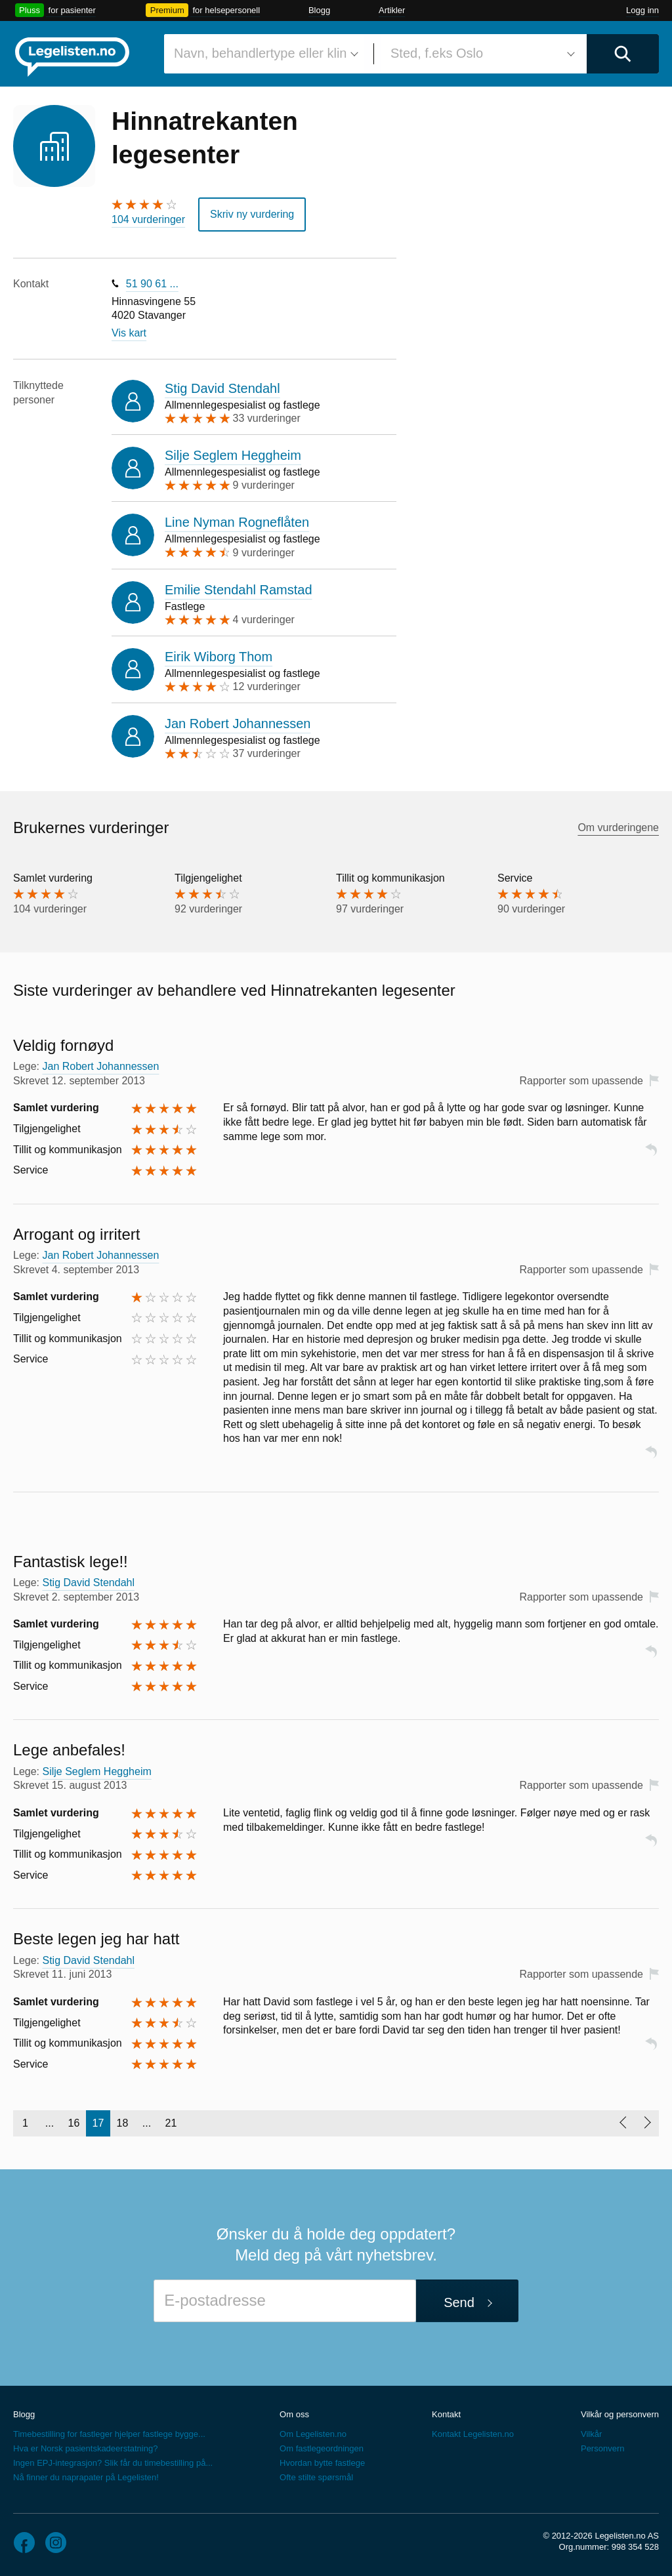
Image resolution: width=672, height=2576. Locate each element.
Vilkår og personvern (620, 2414)
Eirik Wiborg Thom (218, 656)
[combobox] (264, 53)
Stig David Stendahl (222, 388)
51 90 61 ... (152, 283)
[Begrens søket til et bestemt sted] (480, 53)
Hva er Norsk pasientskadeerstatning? (85, 2448)
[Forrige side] (622, 2123)
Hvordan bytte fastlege (322, 2463)
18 (123, 2123)
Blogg (319, 10)
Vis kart (129, 332)
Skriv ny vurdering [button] (252, 214)
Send (459, 2302)
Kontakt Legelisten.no (473, 2434)
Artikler (392, 10)
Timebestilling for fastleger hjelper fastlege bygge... (109, 2434)
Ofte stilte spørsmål (316, 2477)
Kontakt (446, 2414)
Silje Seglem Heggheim (233, 455)
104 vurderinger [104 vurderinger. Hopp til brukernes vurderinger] (148, 219)
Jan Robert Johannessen (237, 723)
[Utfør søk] (623, 53)
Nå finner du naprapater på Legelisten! (86, 2477)
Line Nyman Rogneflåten (237, 522)
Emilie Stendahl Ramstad (238, 589)
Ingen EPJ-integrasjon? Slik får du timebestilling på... (113, 2463)
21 (171, 2123)
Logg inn (642, 10)
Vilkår (591, 2434)
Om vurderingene (618, 827)
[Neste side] (647, 2123)
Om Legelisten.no (313, 2434)
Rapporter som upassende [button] (581, 1080)
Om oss (294, 2414)
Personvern (602, 2448)
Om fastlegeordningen (322, 2448)
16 (74, 2123)
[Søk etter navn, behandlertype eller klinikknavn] (264, 53)
